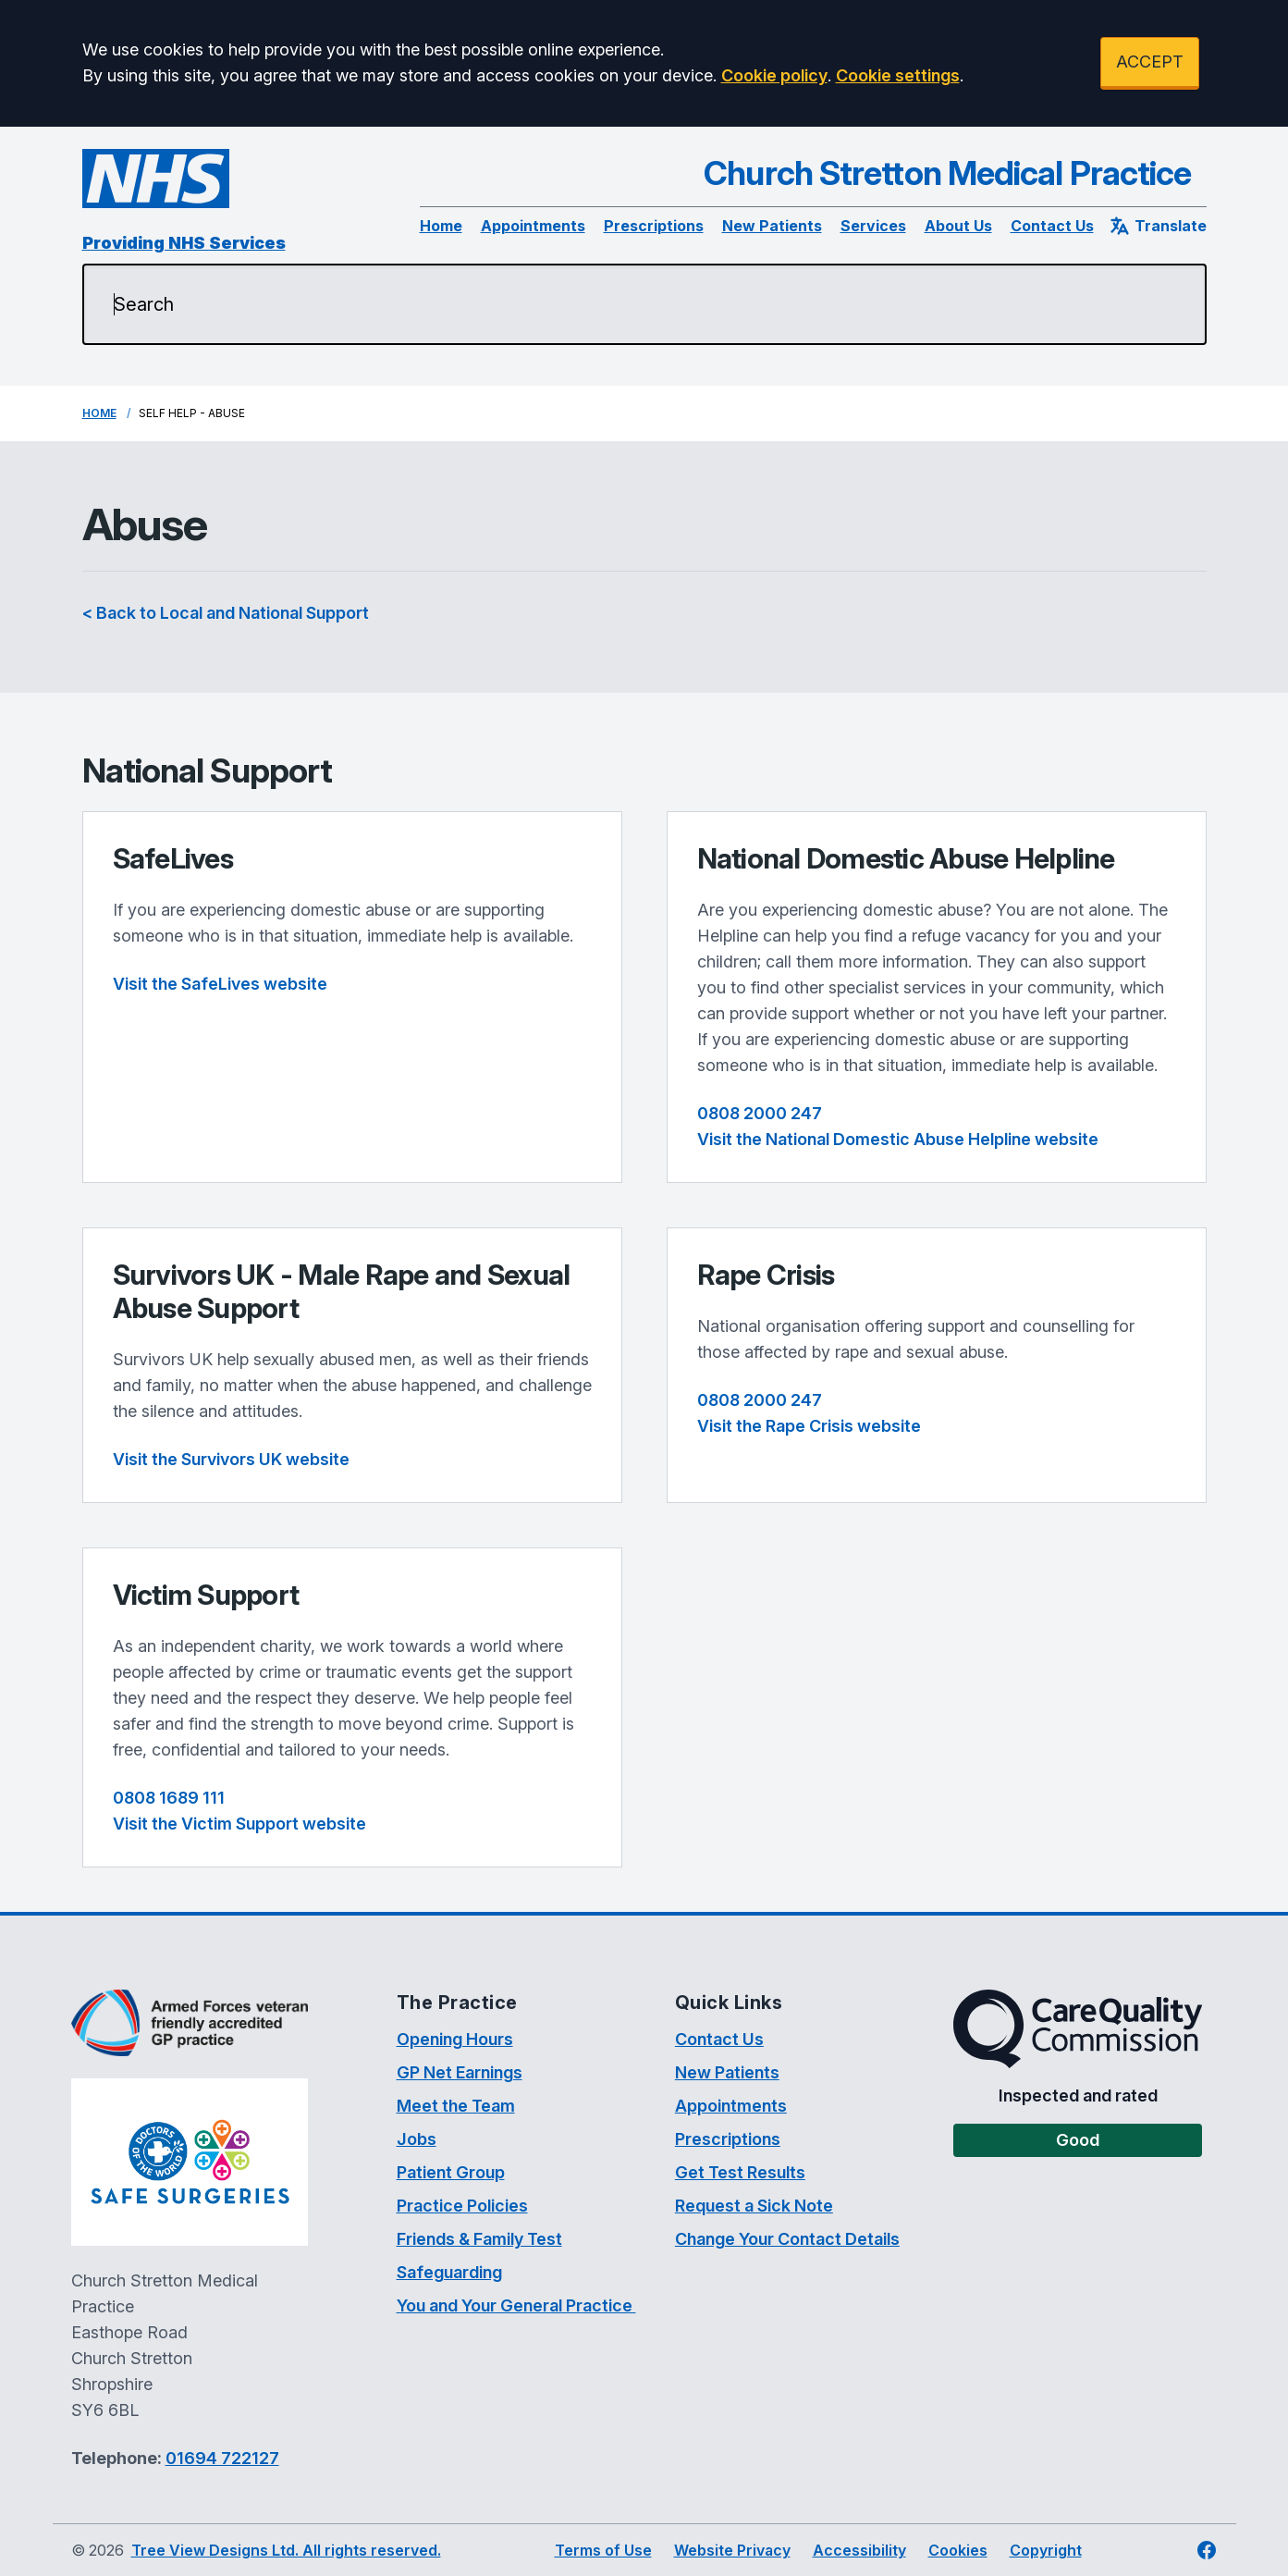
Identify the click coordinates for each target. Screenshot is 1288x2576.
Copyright (1046, 2550)
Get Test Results (740, 2172)
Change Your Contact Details (787, 2239)
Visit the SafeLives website (220, 983)
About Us (958, 225)
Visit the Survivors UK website (231, 1459)
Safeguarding (449, 2272)
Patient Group (451, 2172)
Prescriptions (654, 225)
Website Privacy (732, 2550)
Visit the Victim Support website (239, 1823)
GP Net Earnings (459, 2072)
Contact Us (1052, 225)
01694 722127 (222, 2458)
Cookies (957, 2550)
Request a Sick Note (754, 2205)
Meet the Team (456, 2105)
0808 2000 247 (759, 1113)
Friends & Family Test (479, 2239)
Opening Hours (455, 2039)
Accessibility (859, 2550)
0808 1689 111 (169, 1797)
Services (873, 225)
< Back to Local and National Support (225, 612)
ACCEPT (1150, 61)
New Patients (772, 225)
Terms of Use (603, 2550)
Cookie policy (774, 75)
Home (441, 225)
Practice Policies (462, 2205)
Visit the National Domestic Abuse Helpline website (897, 1139)
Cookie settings (898, 75)
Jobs (416, 2139)
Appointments (533, 225)
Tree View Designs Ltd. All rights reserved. (286, 2550)
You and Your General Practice (516, 2305)
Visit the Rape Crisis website (809, 1426)
